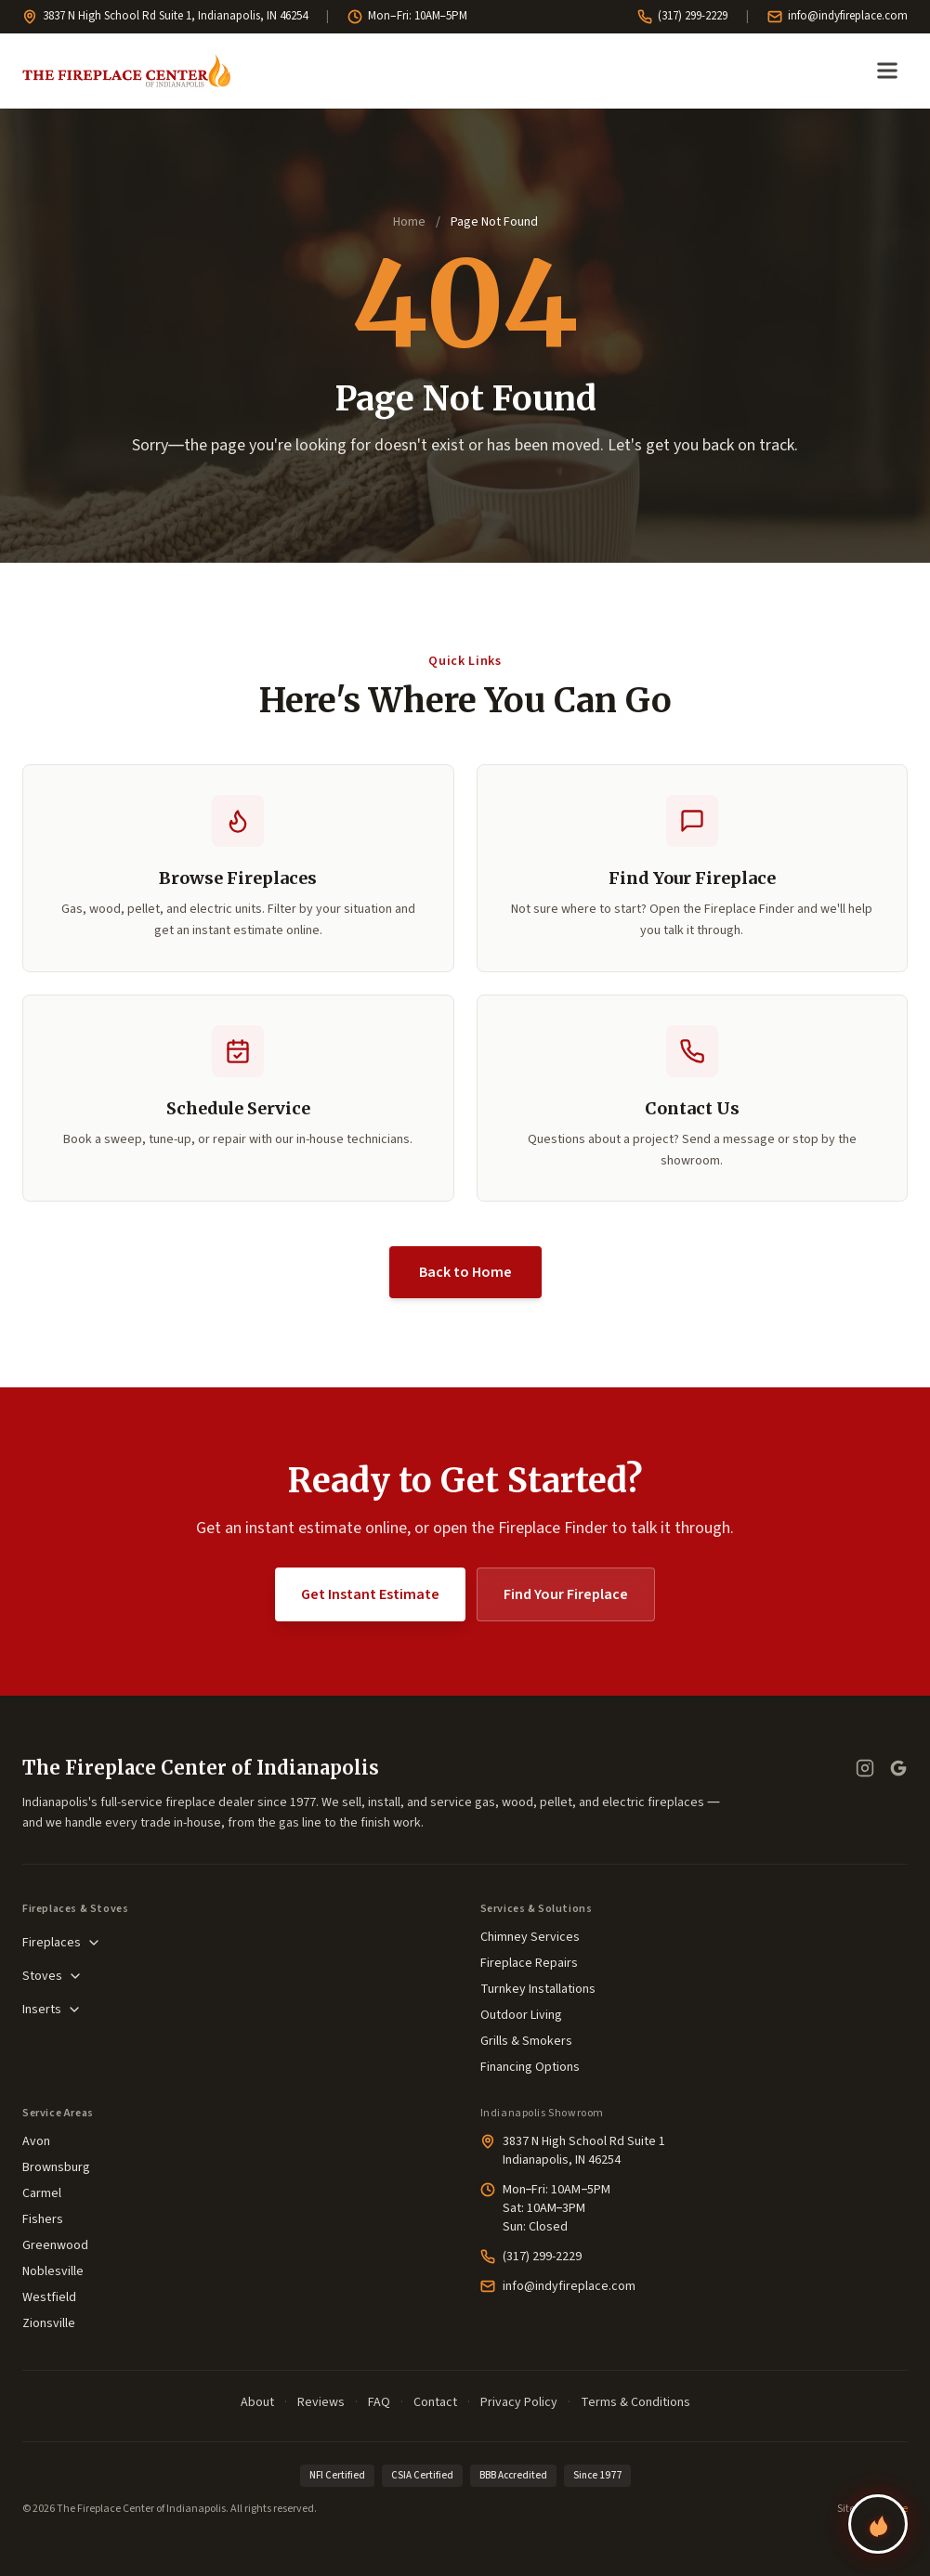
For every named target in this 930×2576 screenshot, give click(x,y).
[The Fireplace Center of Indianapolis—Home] (126, 70)
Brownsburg (56, 2167)
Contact (435, 2402)
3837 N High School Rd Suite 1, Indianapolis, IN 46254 (165, 15)
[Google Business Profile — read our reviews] (898, 1768)
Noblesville (53, 2271)
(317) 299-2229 (682, 15)
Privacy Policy (518, 2402)
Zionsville (48, 2323)
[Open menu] (887, 70)
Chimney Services (530, 1937)
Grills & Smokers (526, 2041)
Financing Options (530, 2067)
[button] (238, 1099)
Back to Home (465, 1272)
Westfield (49, 2297)
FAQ (379, 2402)
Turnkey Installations (538, 1989)
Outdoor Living (521, 2015)
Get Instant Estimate (370, 1594)
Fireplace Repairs (529, 1963)
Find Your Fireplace (566, 1594)
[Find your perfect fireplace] (878, 2524)
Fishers (42, 2219)
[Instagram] (865, 1768)
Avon (36, 2141)
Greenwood (55, 2245)
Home (409, 222)
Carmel (41, 2193)
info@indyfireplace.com (837, 15)
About (257, 2402)
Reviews (321, 2402)
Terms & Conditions (635, 2402)
